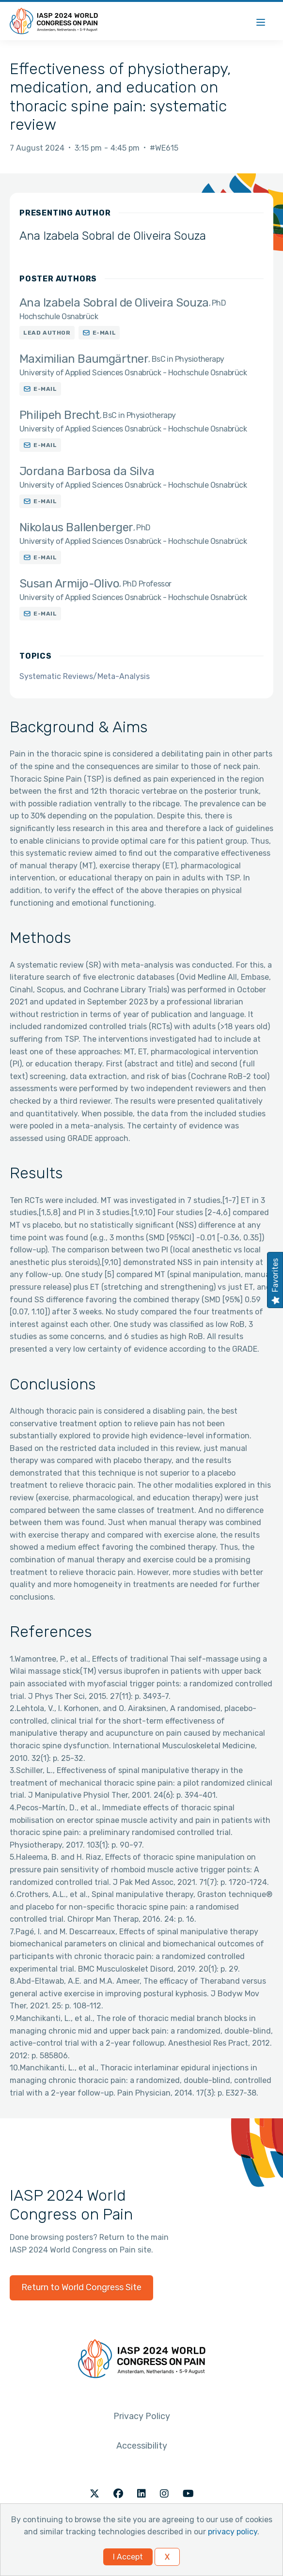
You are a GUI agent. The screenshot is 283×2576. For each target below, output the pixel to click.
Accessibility (141, 2445)
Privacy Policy (141, 2416)
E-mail (104, 332)
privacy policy (232, 2531)
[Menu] (260, 21)
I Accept (128, 2556)
